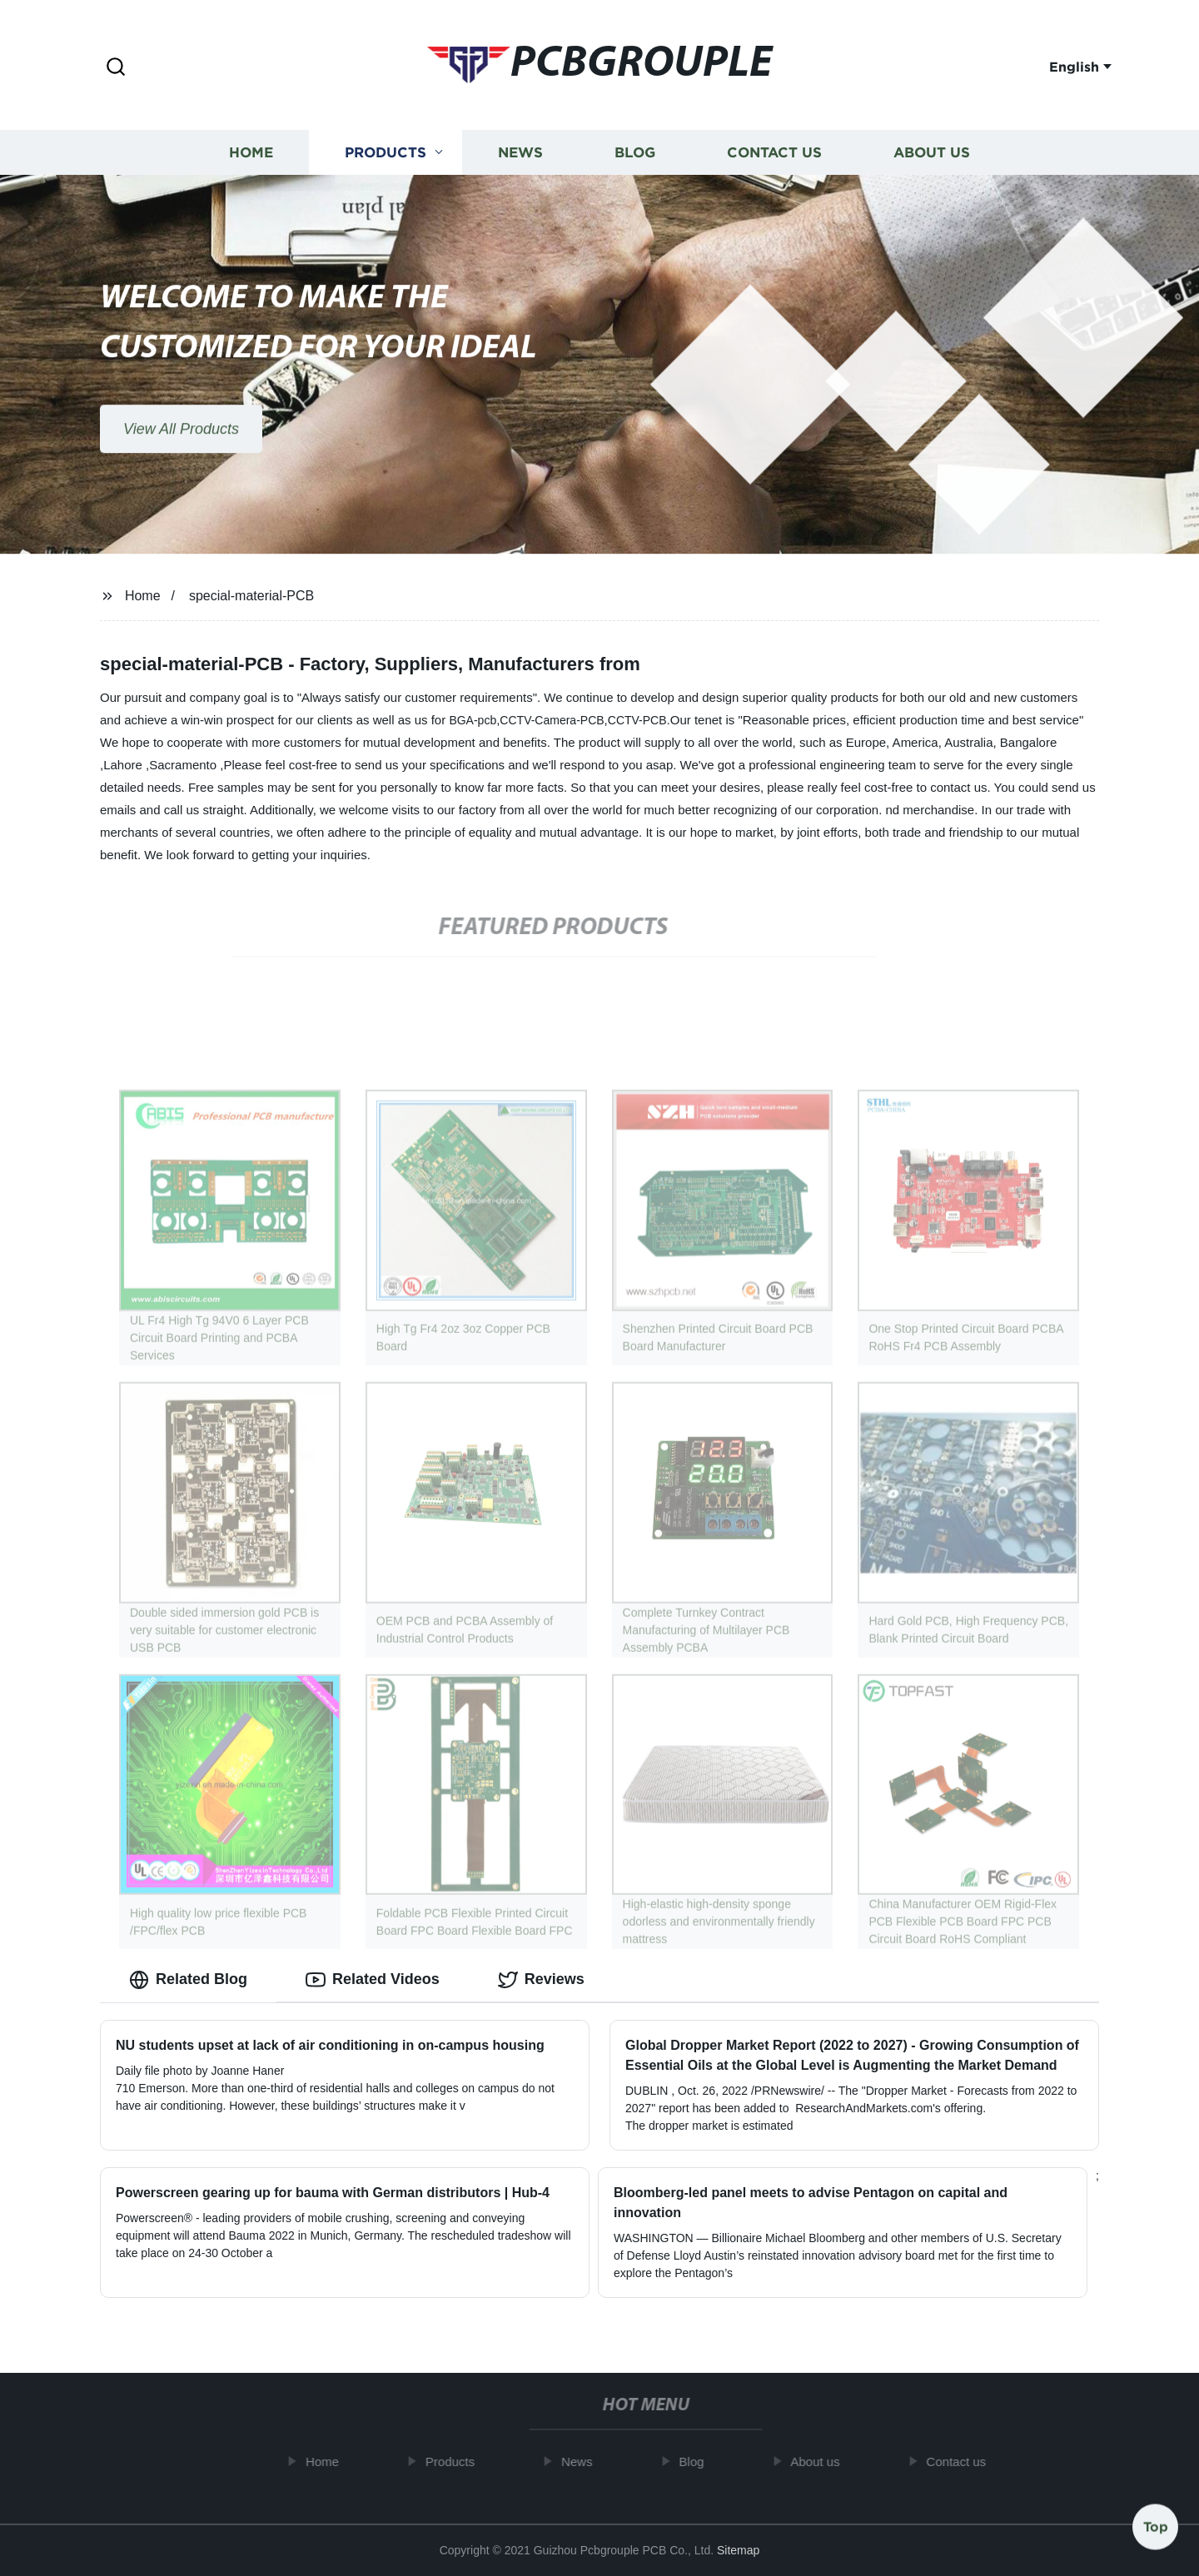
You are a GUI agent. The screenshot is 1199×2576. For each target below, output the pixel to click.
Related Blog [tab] (188, 1980)
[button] (116, 68)
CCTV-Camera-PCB (552, 720)
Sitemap (738, 2550)
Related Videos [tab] (373, 1980)
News (520, 156)
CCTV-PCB (637, 720)
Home (251, 156)
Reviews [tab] (541, 1980)
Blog (634, 156)
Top (1155, 2525)
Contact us (774, 156)
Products (385, 156)
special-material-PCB (251, 596)
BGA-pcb (472, 720)
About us (931, 156)
